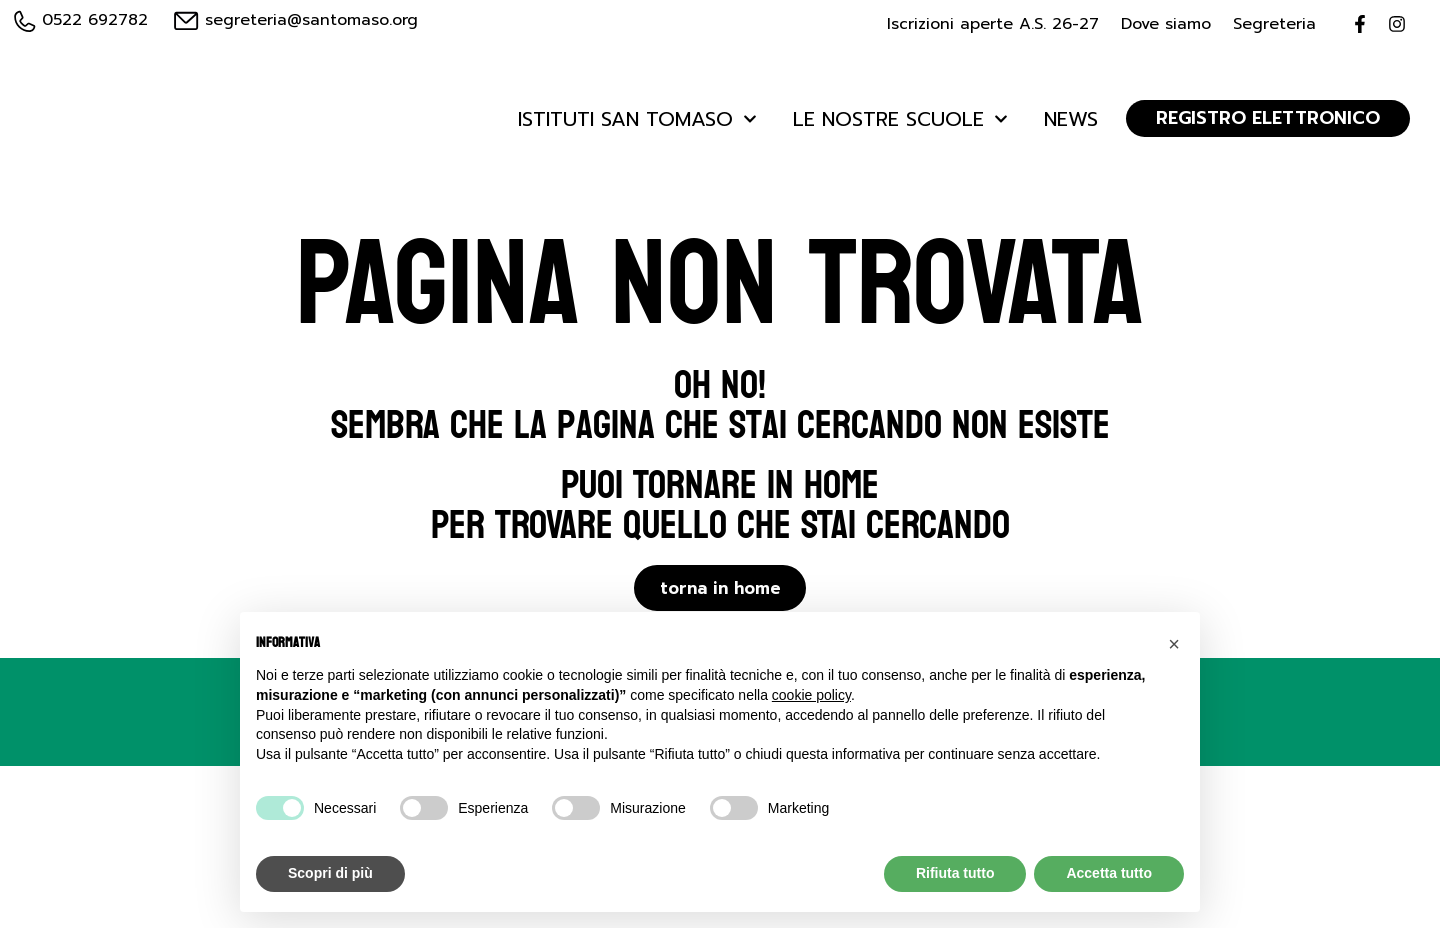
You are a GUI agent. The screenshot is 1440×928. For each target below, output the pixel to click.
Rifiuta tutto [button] (955, 873)
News (1071, 119)
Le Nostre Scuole (900, 119)
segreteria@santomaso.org (296, 20)
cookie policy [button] (811, 695)
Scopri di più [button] (330, 873)
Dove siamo (1166, 24)
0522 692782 (81, 20)
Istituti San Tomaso (637, 119)
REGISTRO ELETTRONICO (1268, 118)
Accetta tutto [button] (1109, 873)
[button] (1174, 644)
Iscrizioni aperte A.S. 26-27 (993, 24)
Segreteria (1274, 24)
